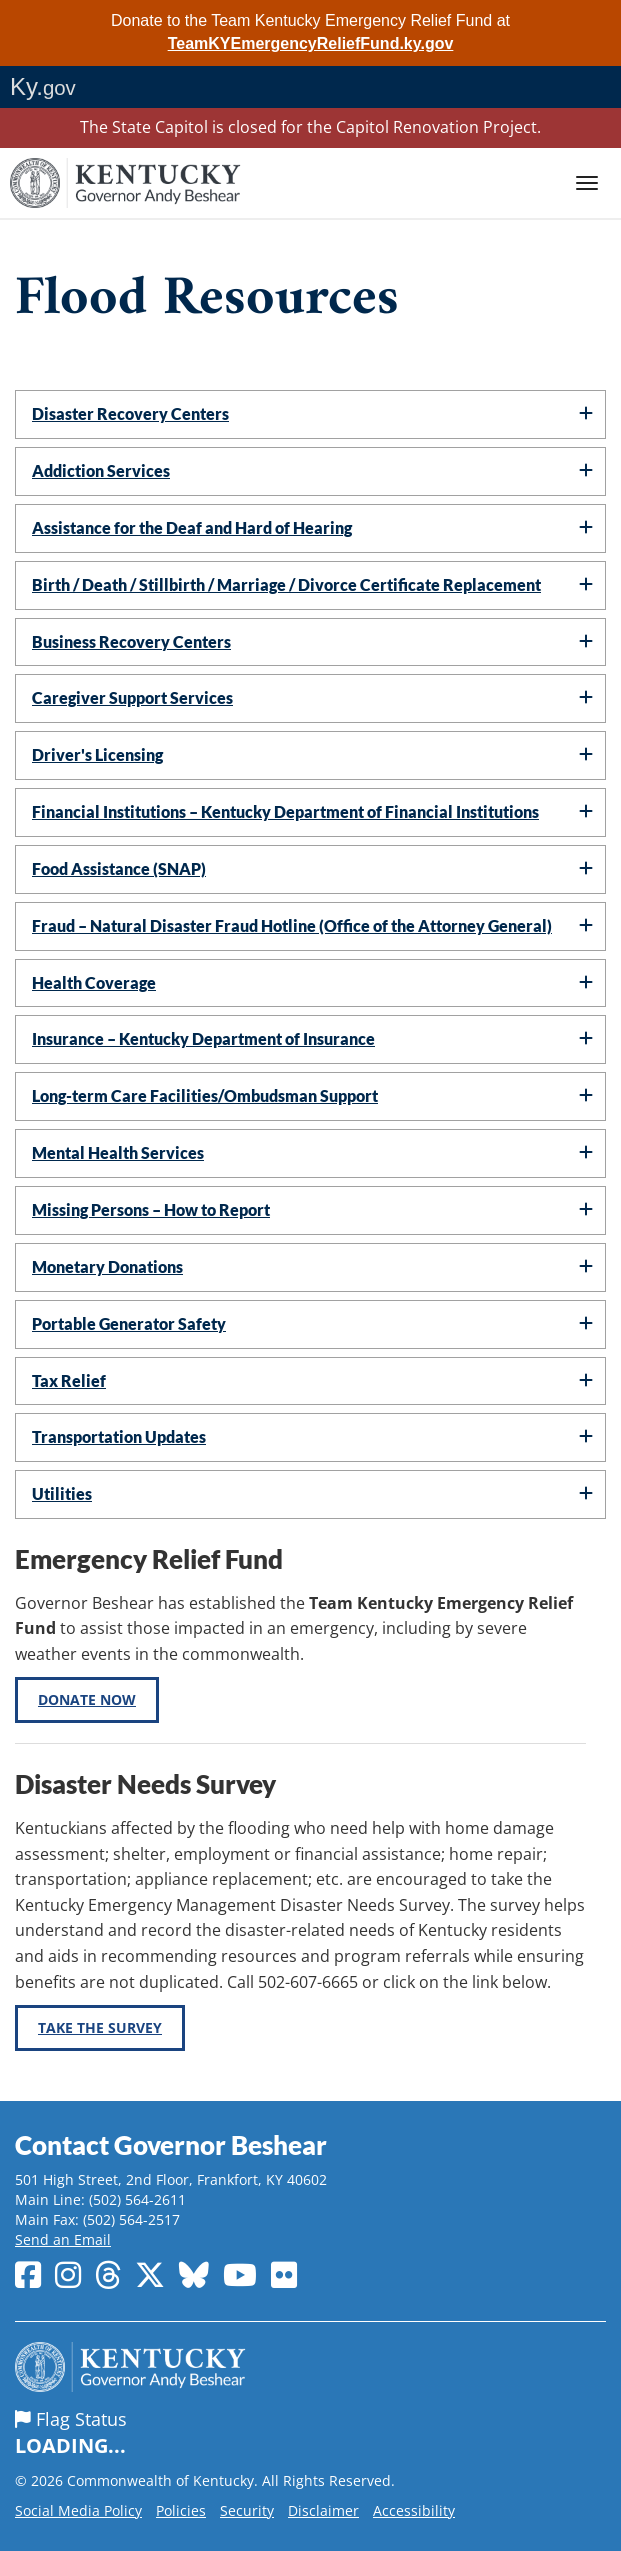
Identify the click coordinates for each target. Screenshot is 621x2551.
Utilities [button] (62, 1493)
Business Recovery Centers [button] (131, 641)
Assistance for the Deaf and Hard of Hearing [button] (192, 527)
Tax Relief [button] (69, 1380)
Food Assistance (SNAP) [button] (119, 868)
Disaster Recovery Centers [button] (130, 413)
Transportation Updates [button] (119, 1436)
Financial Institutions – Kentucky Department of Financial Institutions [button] (285, 811)
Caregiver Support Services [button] (132, 697)
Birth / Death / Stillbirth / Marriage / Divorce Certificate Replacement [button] (286, 584)
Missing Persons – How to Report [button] (151, 1209)
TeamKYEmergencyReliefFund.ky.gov (311, 43)
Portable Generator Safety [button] (129, 1323)
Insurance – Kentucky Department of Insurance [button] (203, 1038)
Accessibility (414, 2510)
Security (247, 2510)
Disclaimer (323, 2510)
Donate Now (87, 1699)
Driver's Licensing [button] (97, 754)
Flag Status (310, 2434)
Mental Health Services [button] (118, 1152)
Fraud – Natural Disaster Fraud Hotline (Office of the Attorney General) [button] (292, 925)
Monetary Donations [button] (107, 1266)
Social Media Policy (78, 2510)
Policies (181, 2510)
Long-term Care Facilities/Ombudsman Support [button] (205, 1095)
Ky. (43, 86)
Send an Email (63, 2239)
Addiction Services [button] (101, 470)
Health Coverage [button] (94, 982)
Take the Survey (100, 2027)
